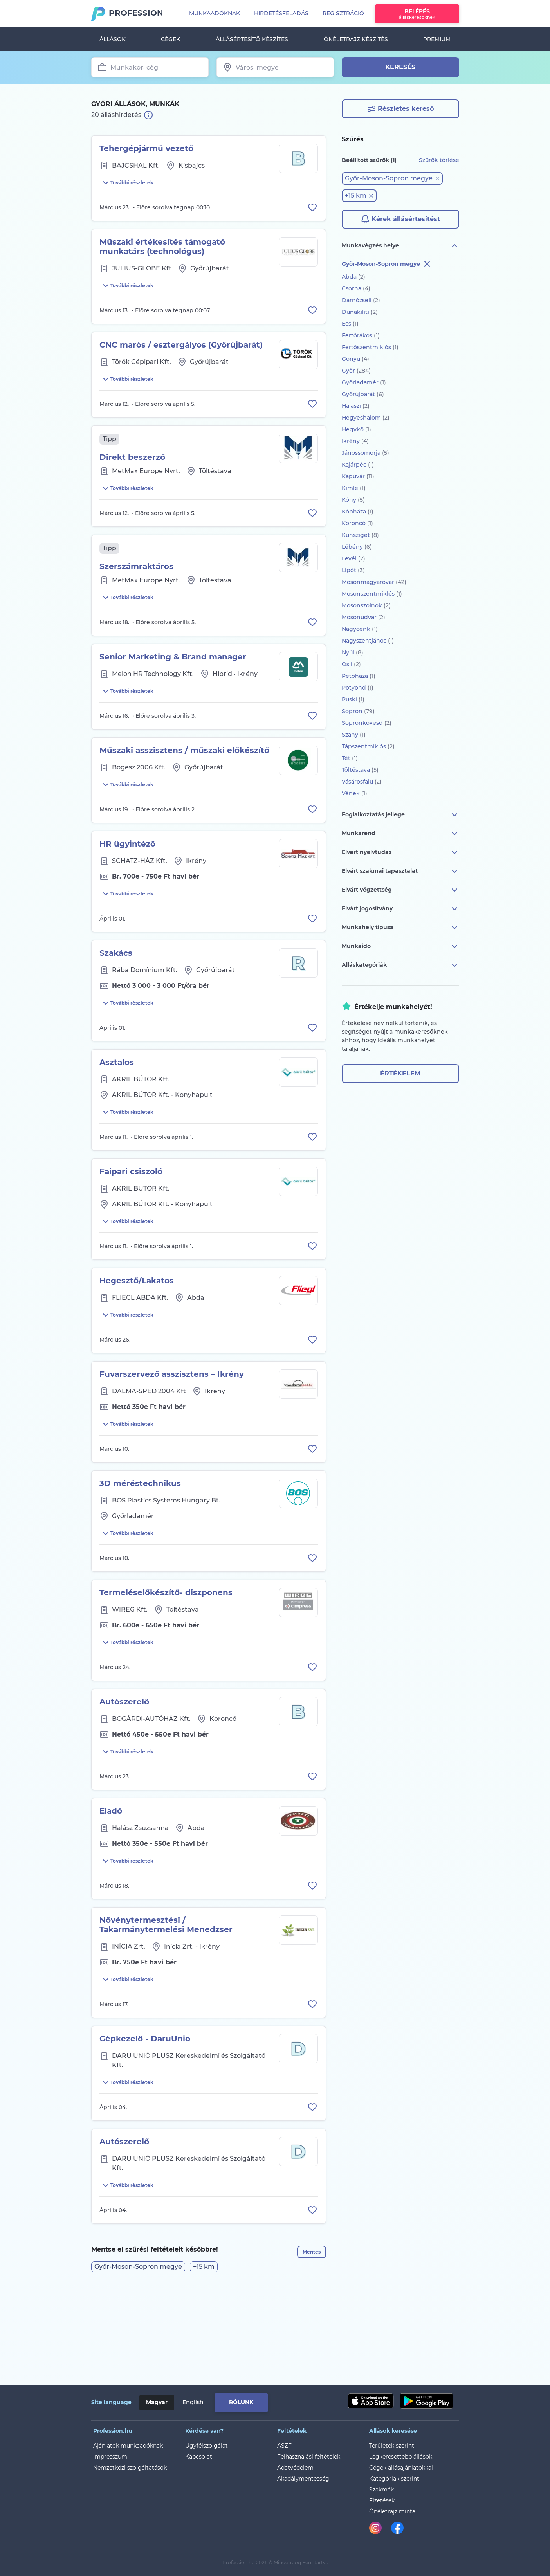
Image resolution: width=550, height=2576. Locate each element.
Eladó (110, 1886)
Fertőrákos (361, 335)
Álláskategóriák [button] (400, 965)
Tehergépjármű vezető (146, 148)
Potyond (357, 687)
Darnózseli (361, 300)
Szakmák (381, 2489)
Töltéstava (360, 769)
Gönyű (355, 358)
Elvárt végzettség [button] (400, 890)
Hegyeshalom (366, 417)
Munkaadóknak (214, 13)
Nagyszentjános (368, 640)
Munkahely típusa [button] (400, 927)
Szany (354, 734)
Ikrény (355, 441)
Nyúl (352, 652)
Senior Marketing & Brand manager (172, 680)
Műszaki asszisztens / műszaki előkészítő (184, 778)
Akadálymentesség (303, 2478)
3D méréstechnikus (140, 1544)
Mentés (307, 2349)
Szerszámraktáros (136, 585)
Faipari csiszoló (130, 1218)
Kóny (353, 499)
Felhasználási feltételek (308, 2456)
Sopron (358, 711)
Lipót (353, 570)
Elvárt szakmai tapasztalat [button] (400, 871)
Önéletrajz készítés (356, 39)
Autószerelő (124, 1772)
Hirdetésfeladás (281, 13)
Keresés (400, 67)
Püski (353, 699)
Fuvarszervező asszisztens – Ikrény (171, 1430)
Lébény (357, 546)
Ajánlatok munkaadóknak (128, 2445)
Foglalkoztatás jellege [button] (400, 815)
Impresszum (110, 2456)
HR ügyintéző (127, 876)
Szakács (115, 990)
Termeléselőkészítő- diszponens (166, 1658)
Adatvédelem (295, 2467)
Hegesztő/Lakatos (136, 1332)
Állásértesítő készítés (252, 39)
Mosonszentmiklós (372, 593)
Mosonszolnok (366, 605)
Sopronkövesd (366, 722)
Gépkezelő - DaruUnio (144, 2123)
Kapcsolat (198, 2456)
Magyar (157, 2402)
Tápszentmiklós (368, 746)
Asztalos (116, 1104)
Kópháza (357, 511)
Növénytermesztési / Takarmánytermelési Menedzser (166, 2004)
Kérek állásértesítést (400, 219)
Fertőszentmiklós (370, 347)
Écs (350, 323)
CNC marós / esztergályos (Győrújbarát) (181, 354)
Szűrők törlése (439, 160)
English (193, 2402)
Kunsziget (360, 535)
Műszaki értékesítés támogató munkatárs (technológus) (162, 251)
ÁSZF (284, 2445)
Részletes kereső (400, 108)
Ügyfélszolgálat (206, 2445)
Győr (356, 370)
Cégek (170, 39)
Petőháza (358, 675)
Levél (353, 558)
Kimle (354, 488)
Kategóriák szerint (394, 2478)
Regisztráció (343, 13)
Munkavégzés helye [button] (400, 245)
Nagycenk (360, 628)
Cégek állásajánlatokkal (401, 2467)
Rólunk (241, 2402)
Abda (353, 276)
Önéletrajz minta (392, 2511)
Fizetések (382, 2500)
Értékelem (400, 1073)
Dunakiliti (360, 311)
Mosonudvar (363, 617)
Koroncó (357, 523)
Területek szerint (391, 2445)
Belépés (417, 14)
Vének (354, 793)
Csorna (356, 288)
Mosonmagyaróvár (374, 581)
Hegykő (356, 429)
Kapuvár (358, 476)
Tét (350, 758)
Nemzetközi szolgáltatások (130, 2467)
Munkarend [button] (400, 833)
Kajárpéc (358, 464)
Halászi (356, 405)
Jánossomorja (365, 452)
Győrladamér (364, 382)
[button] (392, 178)
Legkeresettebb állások (400, 2456)
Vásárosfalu (362, 781)
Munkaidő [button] (400, 946)
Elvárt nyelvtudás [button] (400, 852)
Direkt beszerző (132, 471)
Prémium (437, 39)
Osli (351, 664)
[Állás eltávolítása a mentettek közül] (311, 211)
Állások (112, 39)
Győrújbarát (363, 394)
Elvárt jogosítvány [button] (400, 908)
